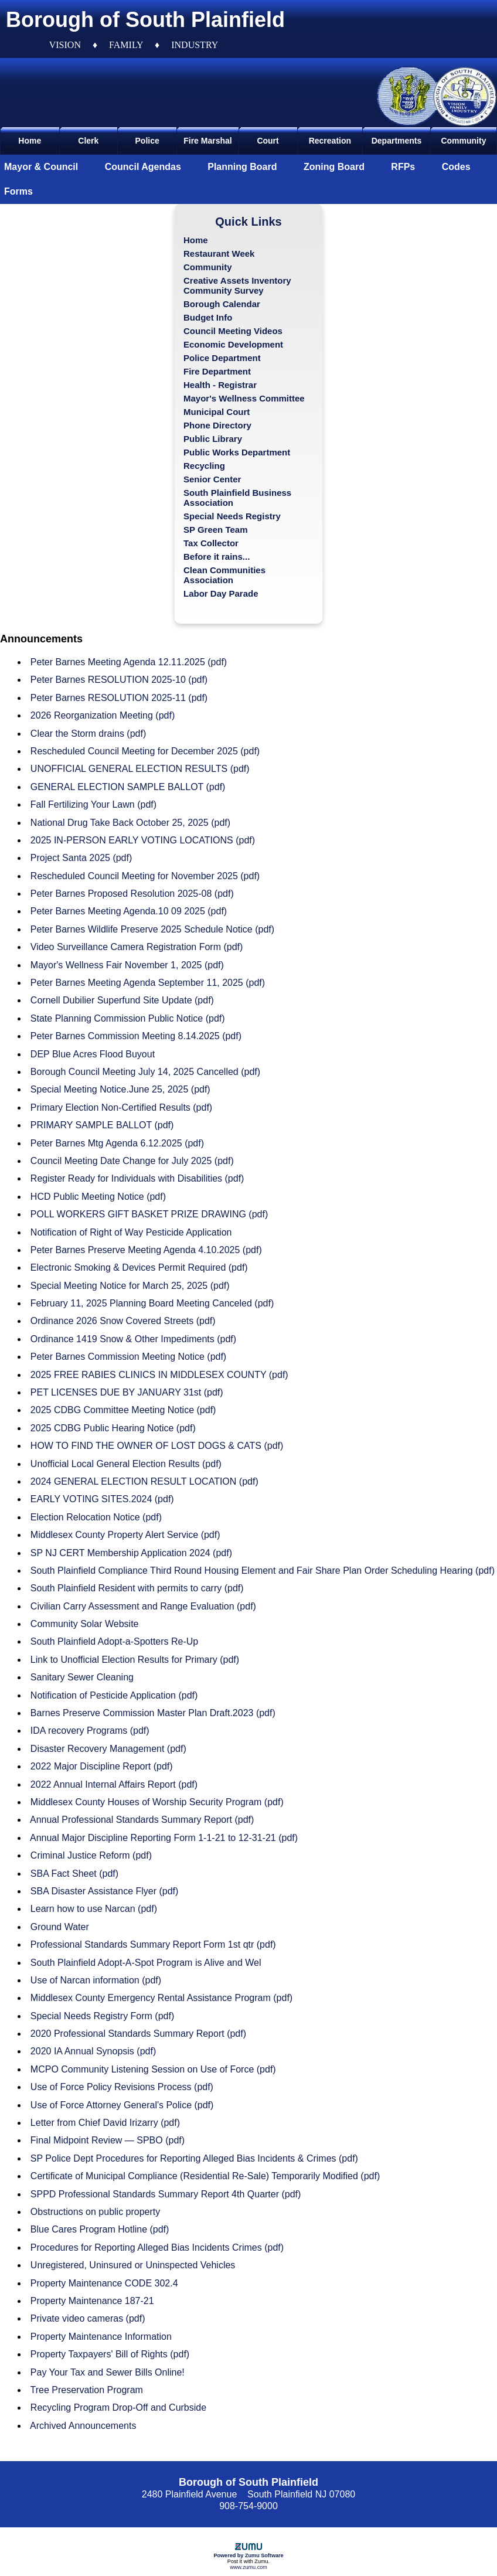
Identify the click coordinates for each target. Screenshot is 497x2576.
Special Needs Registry (232, 516)
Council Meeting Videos (232, 331)
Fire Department (217, 371)
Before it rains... (216, 557)
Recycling (204, 466)
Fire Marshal (207, 140)
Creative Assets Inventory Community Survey (237, 285)
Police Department (222, 358)
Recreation (330, 140)
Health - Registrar (220, 385)
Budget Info (207, 317)
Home (29, 140)
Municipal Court (216, 412)
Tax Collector (211, 543)
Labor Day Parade (220, 593)
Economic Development (233, 344)
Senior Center (212, 479)
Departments (397, 140)
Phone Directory (217, 425)
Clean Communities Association (224, 575)
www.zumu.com (248, 2567)
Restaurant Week (218, 253)
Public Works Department (236, 452)
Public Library (212, 439)
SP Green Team (215, 530)
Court (267, 140)
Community (463, 140)
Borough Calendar (221, 304)
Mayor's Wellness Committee (244, 398)
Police (147, 140)
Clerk (88, 140)
